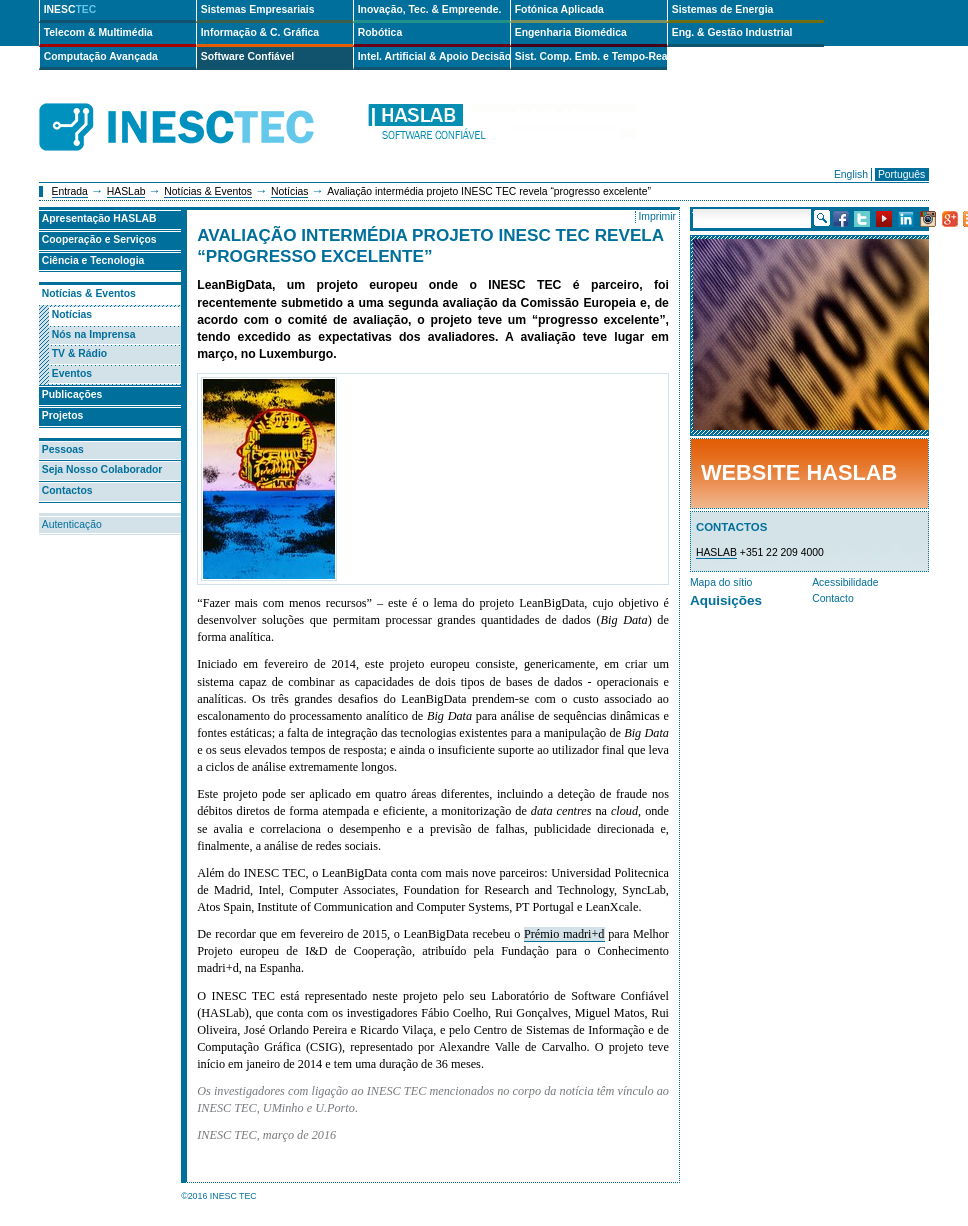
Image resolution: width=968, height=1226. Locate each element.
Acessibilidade (845, 582)
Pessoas (63, 449)
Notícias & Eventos (208, 191)
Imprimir (657, 216)
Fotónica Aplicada (559, 9)
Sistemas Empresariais (258, 9)
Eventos (72, 373)
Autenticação (72, 524)
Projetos (63, 415)
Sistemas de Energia (723, 9)
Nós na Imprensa (94, 334)
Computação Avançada (101, 56)
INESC (70, 9)
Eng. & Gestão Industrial (732, 32)
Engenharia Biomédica (571, 32)
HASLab (126, 191)
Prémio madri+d (564, 934)
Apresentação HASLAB (99, 218)
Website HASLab (799, 472)
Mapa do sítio (721, 582)
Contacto (833, 598)
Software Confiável (248, 56)
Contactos (67, 490)
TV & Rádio (79, 353)
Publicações (72, 394)
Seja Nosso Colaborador (102, 469)
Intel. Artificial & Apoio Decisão (434, 56)
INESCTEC (199, 105)
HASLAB (716, 552)
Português (901, 174)
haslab (501, 127)
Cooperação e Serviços (99, 239)
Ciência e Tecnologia (93, 260)
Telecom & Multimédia (98, 32)
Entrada (70, 191)
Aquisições (726, 600)
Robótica (380, 32)
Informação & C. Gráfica (260, 32)
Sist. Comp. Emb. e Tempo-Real (591, 56)
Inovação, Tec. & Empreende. (430, 9)
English (851, 174)
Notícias (290, 191)
